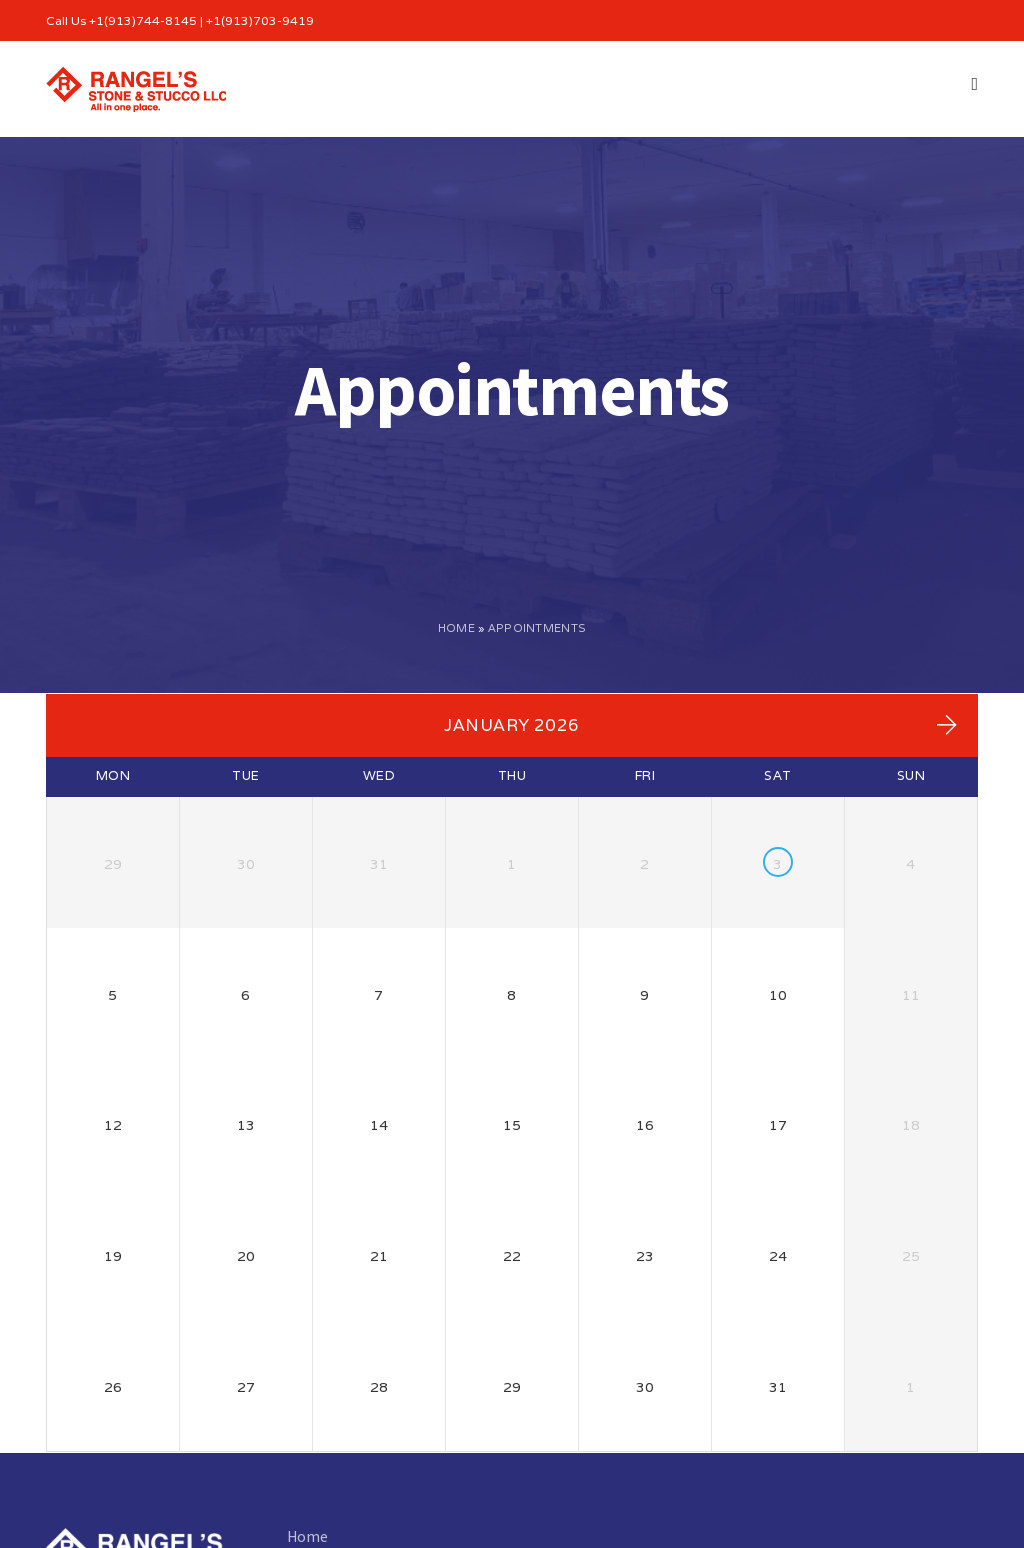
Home (456, 628)
